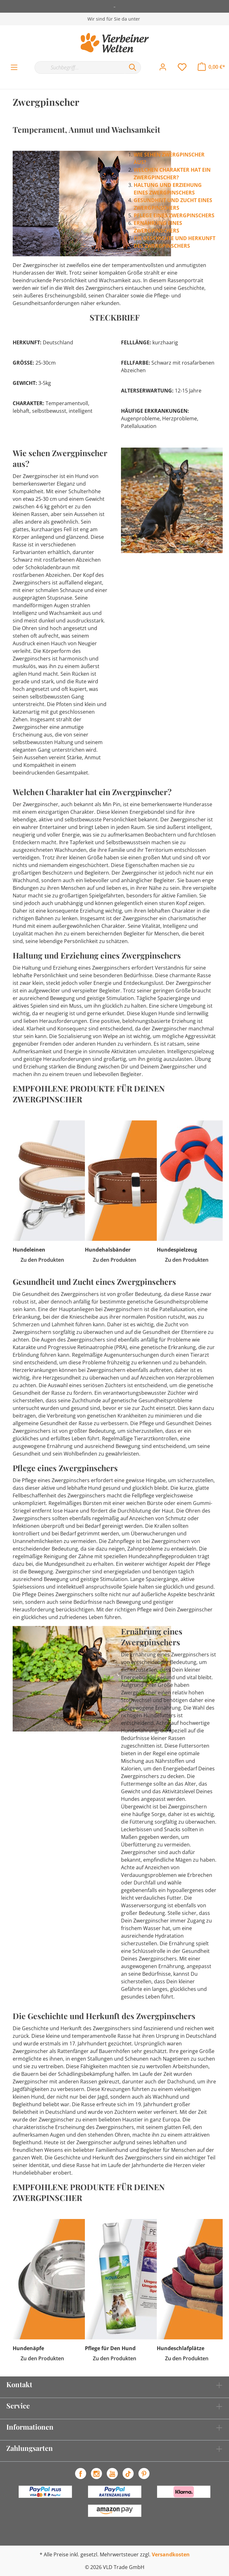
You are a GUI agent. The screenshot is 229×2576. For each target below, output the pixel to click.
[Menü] (14, 67)
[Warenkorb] (211, 66)
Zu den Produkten (42, 1259)
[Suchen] (132, 67)
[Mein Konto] (162, 67)
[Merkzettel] (182, 67)
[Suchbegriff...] (79, 67)
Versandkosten (171, 2554)
